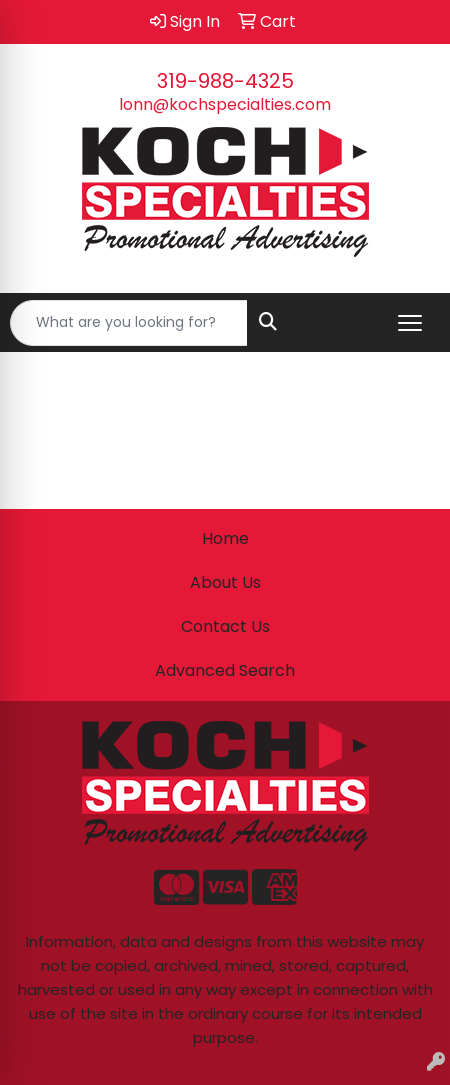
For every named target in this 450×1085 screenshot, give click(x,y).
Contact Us (225, 626)
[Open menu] (410, 323)
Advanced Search (225, 670)
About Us (225, 582)
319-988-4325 (225, 81)
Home (225, 538)
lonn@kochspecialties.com (225, 104)
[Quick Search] (129, 323)
